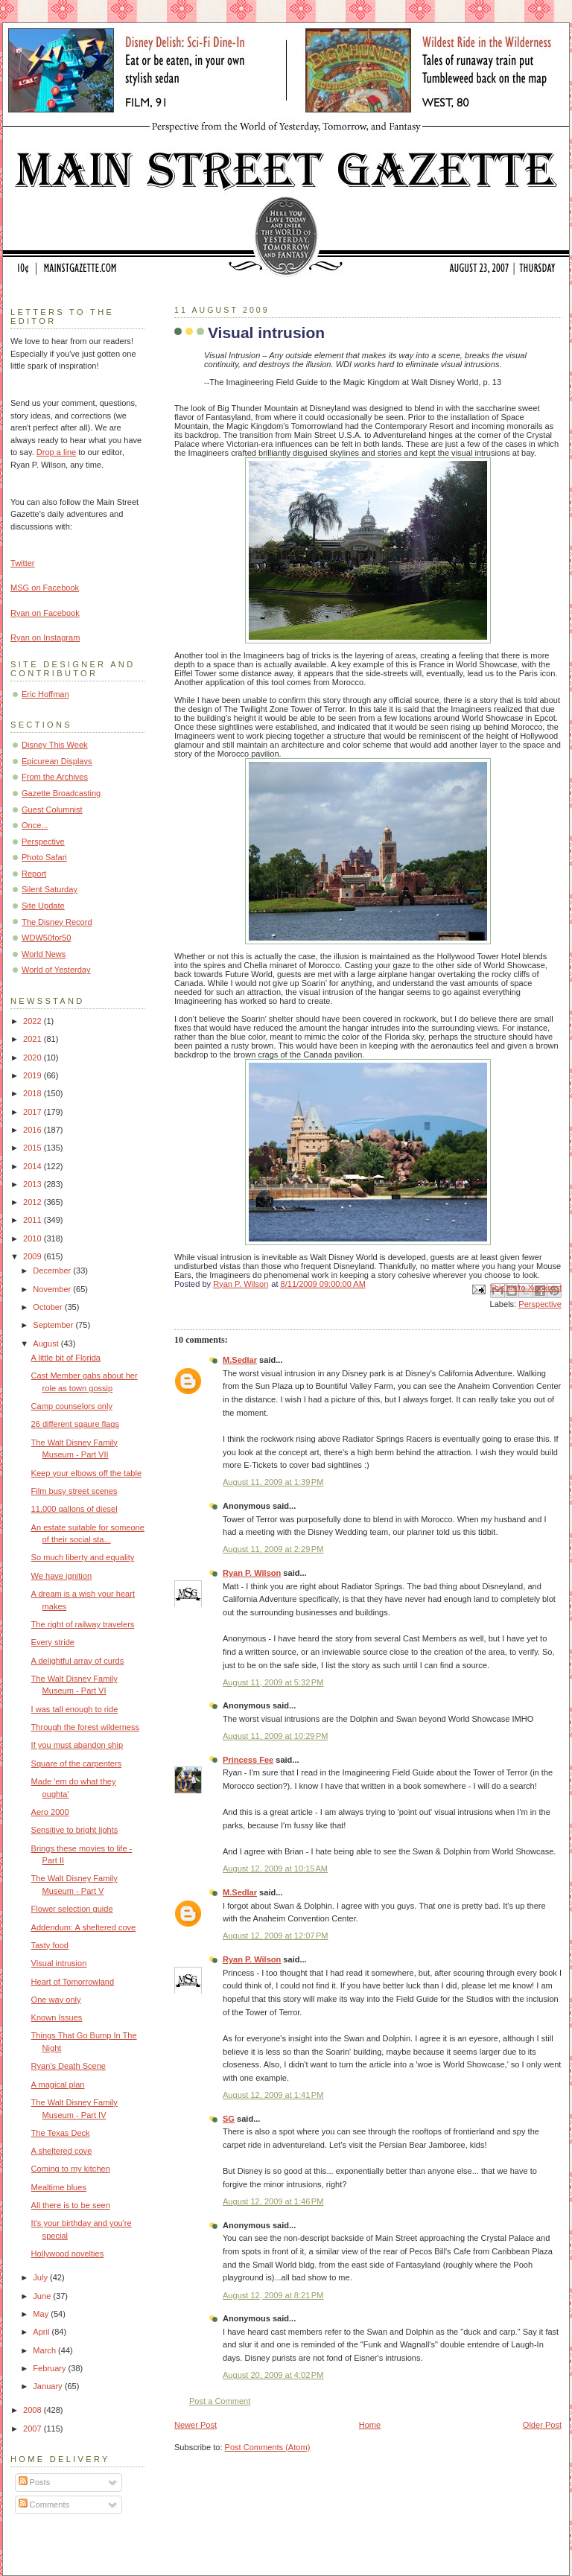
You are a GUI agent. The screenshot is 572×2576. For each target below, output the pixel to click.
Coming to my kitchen (70, 2168)
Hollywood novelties (67, 2253)
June (43, 2296)
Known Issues (57, 2017)
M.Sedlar (240, 1359)
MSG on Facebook (44, 587)
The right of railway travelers (83, 1624)
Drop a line (56, 452)
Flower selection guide (72, 1908)
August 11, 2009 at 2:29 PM (273, 1549)
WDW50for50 (46, 937)
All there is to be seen (70, 2205)
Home (370, 2424)
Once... (35, 825)
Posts (35, 2482)
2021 (33, 1038)
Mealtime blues (58, 2187)
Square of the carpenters (76, 1763)
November (53, 1289)
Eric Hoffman (45, 694)
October (48, 1307)
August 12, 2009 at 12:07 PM (275, 1935)
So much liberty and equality (83, 1557)
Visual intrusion (59, 1963)
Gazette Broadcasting (61, 793)
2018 (33, 1093)
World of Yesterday (56, 969)
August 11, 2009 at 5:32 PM (273, 1682)
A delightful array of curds (77, 1660)
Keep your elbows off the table (86, 1473)
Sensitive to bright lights (74, 1829)
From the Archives (55, 776)
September (54, 1324)
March (45, 2350)
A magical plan (58, 2084)
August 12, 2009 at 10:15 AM (275, 1868)
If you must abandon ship (77, 1744)
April (42, 2331)
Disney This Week (55, 744)
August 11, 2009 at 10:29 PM (275, 1735)
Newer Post (195, 2424)
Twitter (22, 563)
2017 (33, 1111)
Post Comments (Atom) (268, 2447)
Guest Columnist (52, 809)
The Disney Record (57, 921)
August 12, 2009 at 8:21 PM (273, 2295)
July (41, 2277)
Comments (44, 2504)
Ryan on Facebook (45, 612)
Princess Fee (248, 1759)
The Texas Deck (60, 2132)
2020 (33, 1057)
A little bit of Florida (66, 1357)
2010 (33, 1238)
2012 (33, 1202)
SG (229, 2118)
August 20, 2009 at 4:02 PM (273, 2374)
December (53, 1270)
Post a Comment (219, 2401)
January (48, 2386)
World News (44, 954)
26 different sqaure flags (75, 1423)
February (50, 2368)
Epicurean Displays (57, 761)
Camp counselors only (71, 1406)
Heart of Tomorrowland (73, 1981)
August (46, 1343)
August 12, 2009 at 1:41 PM (273, 2094)
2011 (33, 1219)
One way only (56, 1999)
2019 (33, 1075)
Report (34, 873)
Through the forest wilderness (85, 1727)
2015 (33, 1147)
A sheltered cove (61, 2150)
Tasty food (50, 1945)
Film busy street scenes (74, 1490)
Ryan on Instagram (45, 637)
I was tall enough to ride (74, 1709)
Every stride (52, 1642)
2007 (33, 2428)
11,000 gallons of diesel (74, 1508)
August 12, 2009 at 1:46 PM (273, 2201)
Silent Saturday (49, 889)
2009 (33, 1256)
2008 (33, 2409)
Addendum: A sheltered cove (83, 1927)
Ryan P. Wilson (252, 1572)
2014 (33, 1166)
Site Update (43, 905)
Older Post (542, 2424)
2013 (33, 1184)
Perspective (540, 1304)
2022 (33, 1021)
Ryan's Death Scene (68, 2065)
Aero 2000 (50, 1811)
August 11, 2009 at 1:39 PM (273, 1482)
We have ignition (61, 1575)
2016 (33, 1129)
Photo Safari (44, 857)
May (42, 2313)
